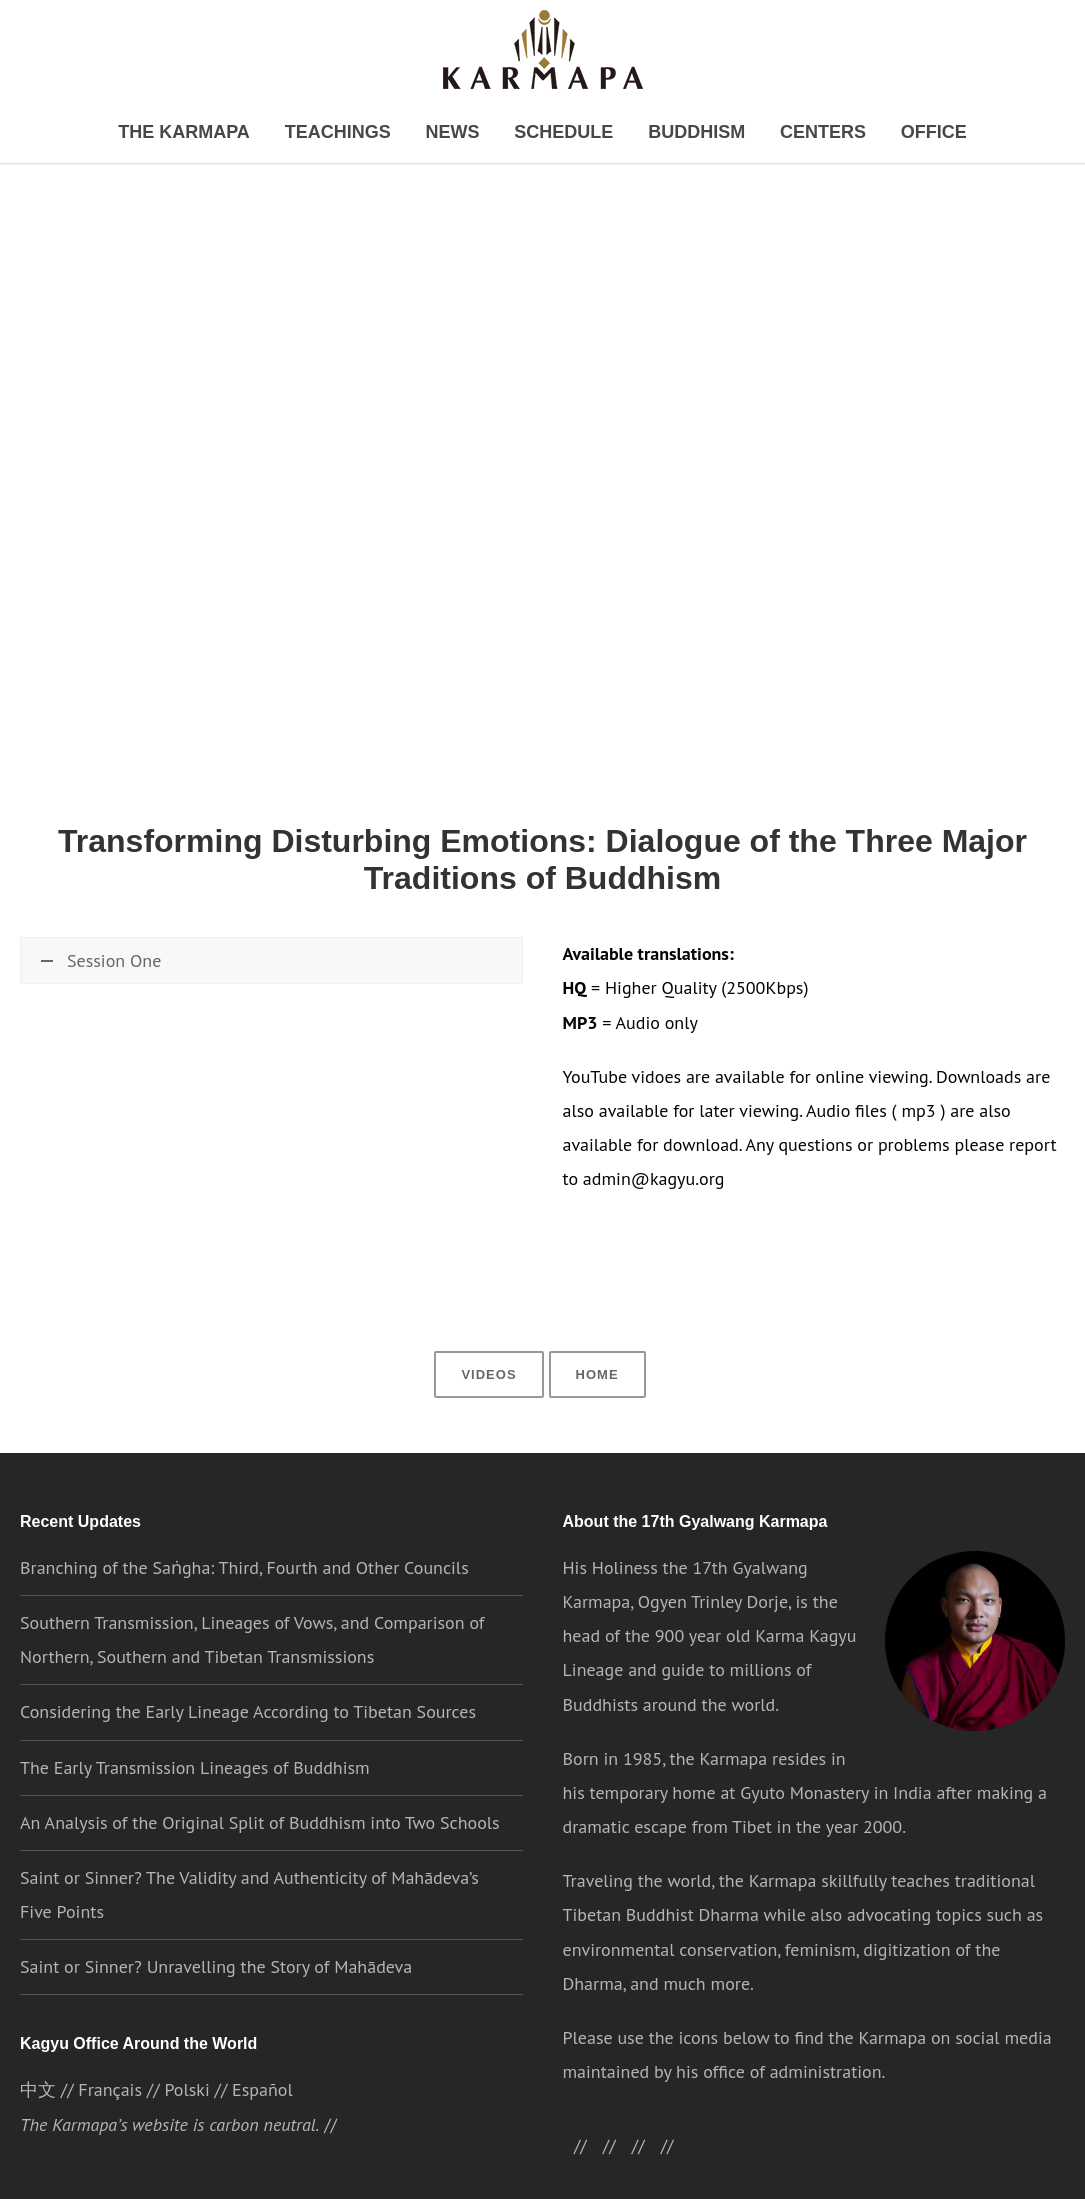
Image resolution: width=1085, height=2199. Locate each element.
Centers (788, 133)
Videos (490, 1348)
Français (109, 2067)
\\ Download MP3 (333, 1022)
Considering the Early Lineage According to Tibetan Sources (247, 1687)
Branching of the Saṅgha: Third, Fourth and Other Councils (243, 1543)
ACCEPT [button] (886, 2166)
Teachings (359, 133)
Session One (100, 968)
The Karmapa (225, 133)
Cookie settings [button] (777, 2165)
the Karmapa (718, 1734)
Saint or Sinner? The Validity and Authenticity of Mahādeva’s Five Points (266, 1870)
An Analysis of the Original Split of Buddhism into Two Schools (261, 1798)
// (651, 2121)
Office (886, 133)
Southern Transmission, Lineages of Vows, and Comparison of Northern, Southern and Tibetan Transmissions (251, 1615)
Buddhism (676, 133)
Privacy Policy (660, 2165)
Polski (186, 2067)
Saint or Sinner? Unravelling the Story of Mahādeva (216, 1942)
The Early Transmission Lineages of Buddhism (194, 1742)
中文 (38, 2067)
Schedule (559, 133)
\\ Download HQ (194, 1022)
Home (595, 1348)
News (461, 133)
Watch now (83, 1022)
